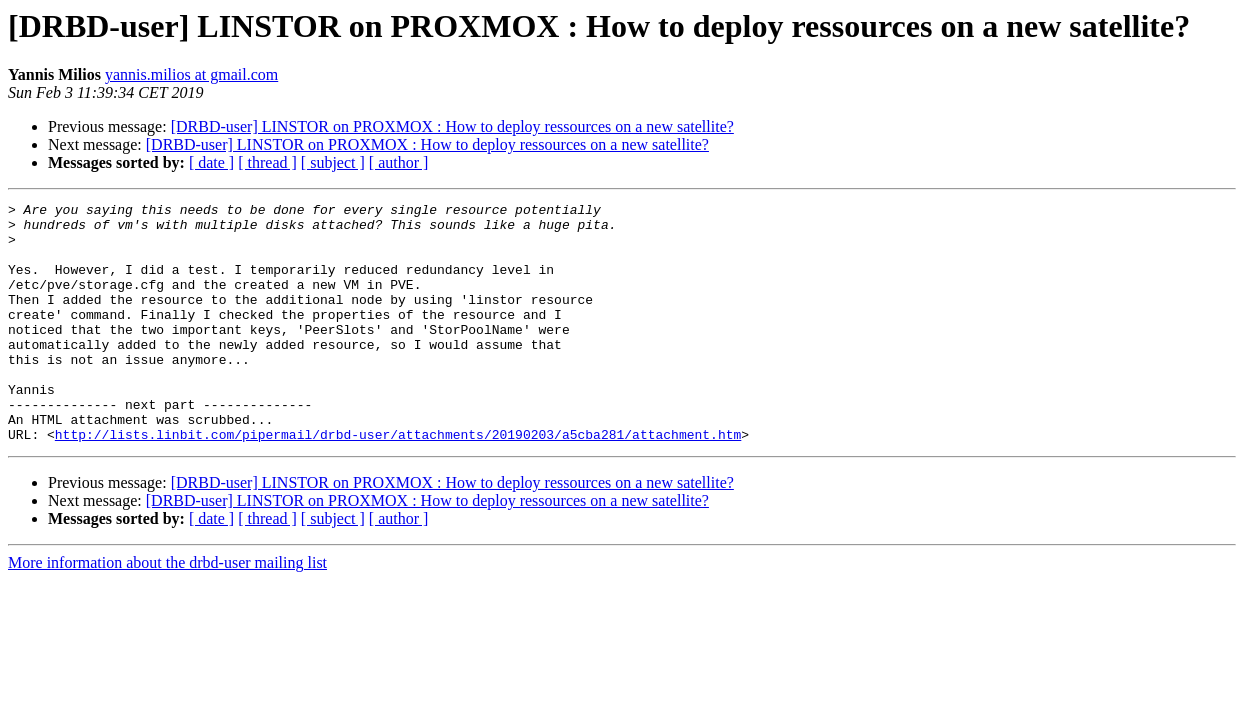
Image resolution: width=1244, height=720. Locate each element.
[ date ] (211, 162)
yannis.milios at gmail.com (191, 74)
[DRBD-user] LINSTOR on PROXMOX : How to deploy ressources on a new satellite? (452, 126)
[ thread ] (267, 162)
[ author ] (399, 162)
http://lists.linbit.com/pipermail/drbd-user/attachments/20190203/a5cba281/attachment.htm (398, 482)
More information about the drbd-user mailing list (167, 610)
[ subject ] (333, 162)
